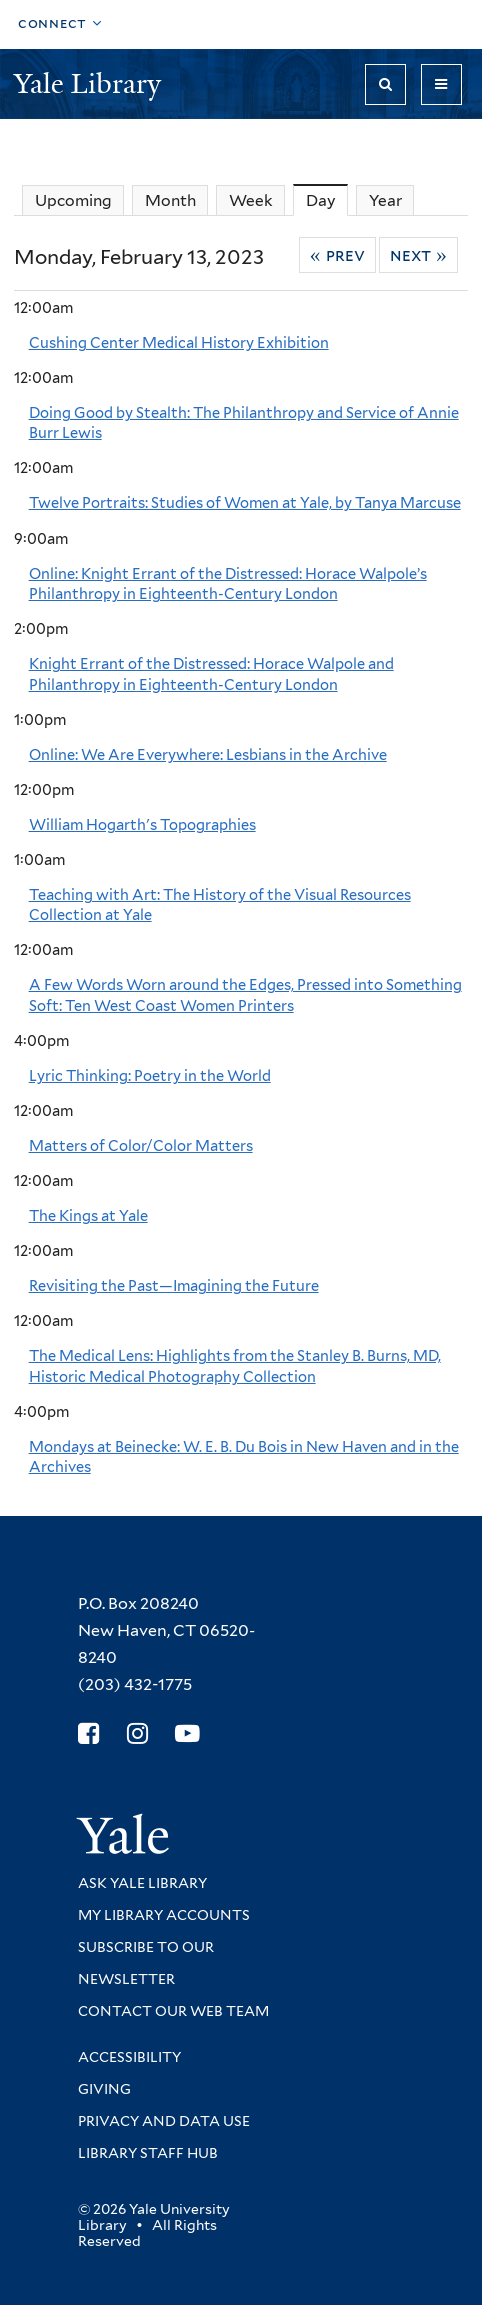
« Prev (337, 255)
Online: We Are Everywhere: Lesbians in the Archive (208, 755)
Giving (104, 2089)
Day (327, 200)
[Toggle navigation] (441, 84)
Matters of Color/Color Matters (141, 1146)
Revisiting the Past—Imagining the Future (174, 1286)
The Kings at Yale (88, 1216)
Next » (418, 255)
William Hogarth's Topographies (142, 825)
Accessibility (129, 2057)
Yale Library (91, 83)
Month (170, 200)
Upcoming (73, 200)
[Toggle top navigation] (60, 24)
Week (251, 200)
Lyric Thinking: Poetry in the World (150, 1076)
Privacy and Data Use (164, 2121)
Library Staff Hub (148, 2153)
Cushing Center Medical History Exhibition (179, 343)
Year (385, 200)
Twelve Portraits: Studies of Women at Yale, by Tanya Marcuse (245, 503)
